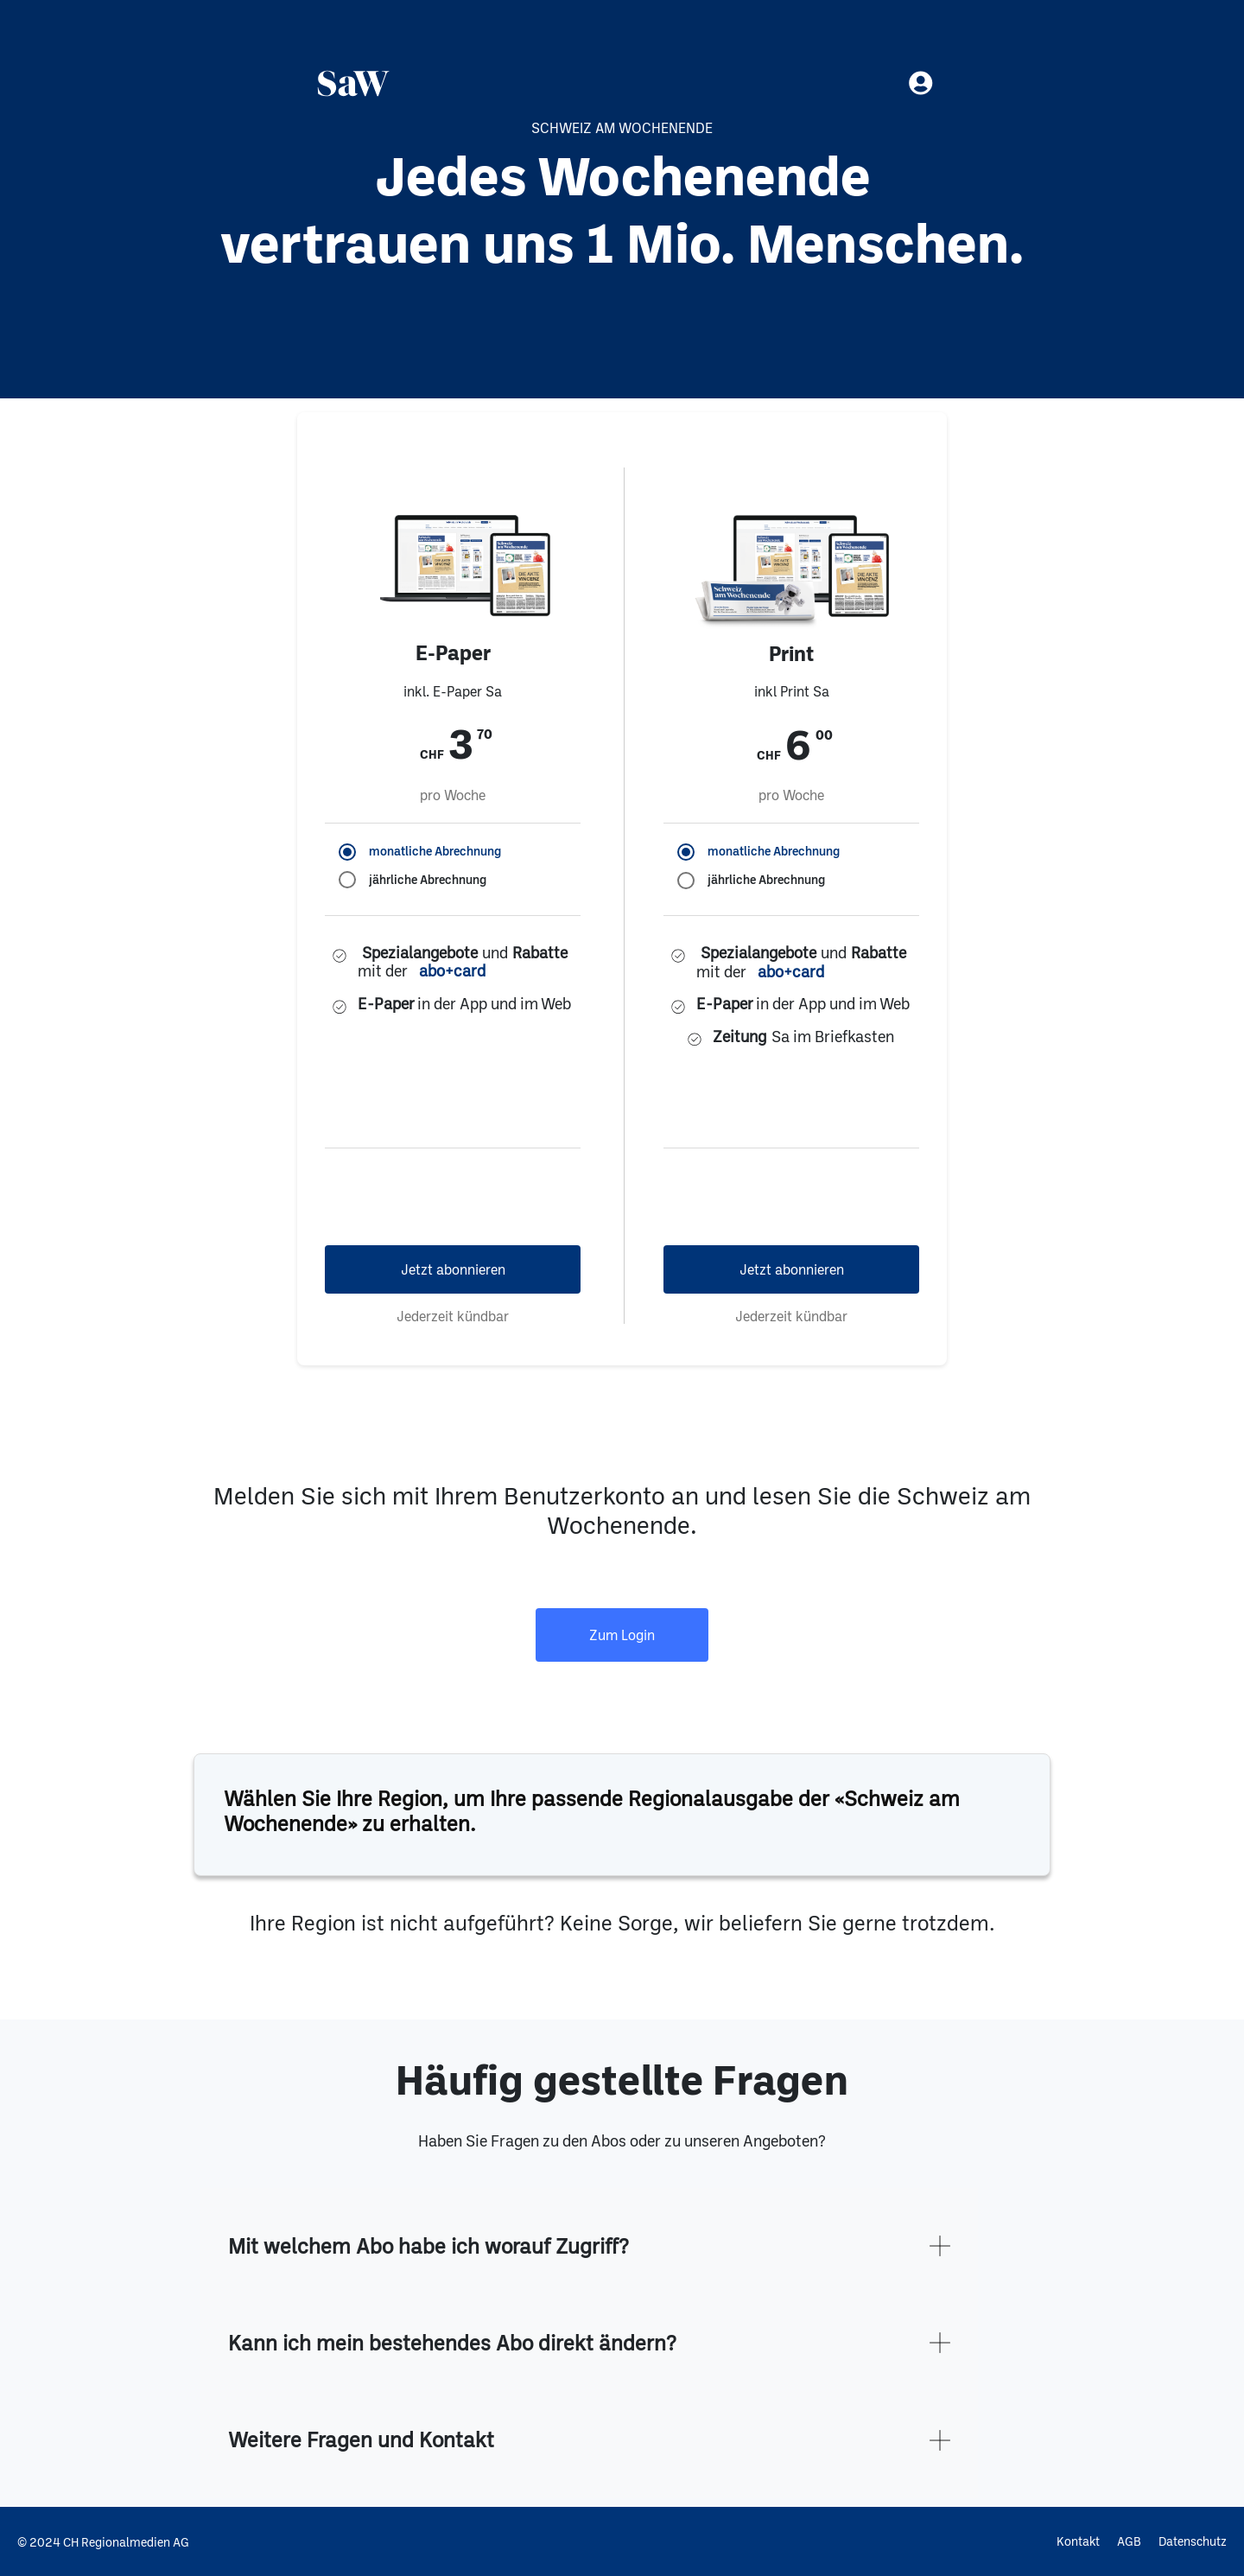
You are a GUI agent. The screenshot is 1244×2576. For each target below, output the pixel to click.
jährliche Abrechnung (427, 880)
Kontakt (1078, 2541)
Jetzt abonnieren (453, 1269)
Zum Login (622, 1634)
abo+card (452, 971)
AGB (1129, 2541)
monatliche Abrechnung (435, 851)
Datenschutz (1192, 2541)
